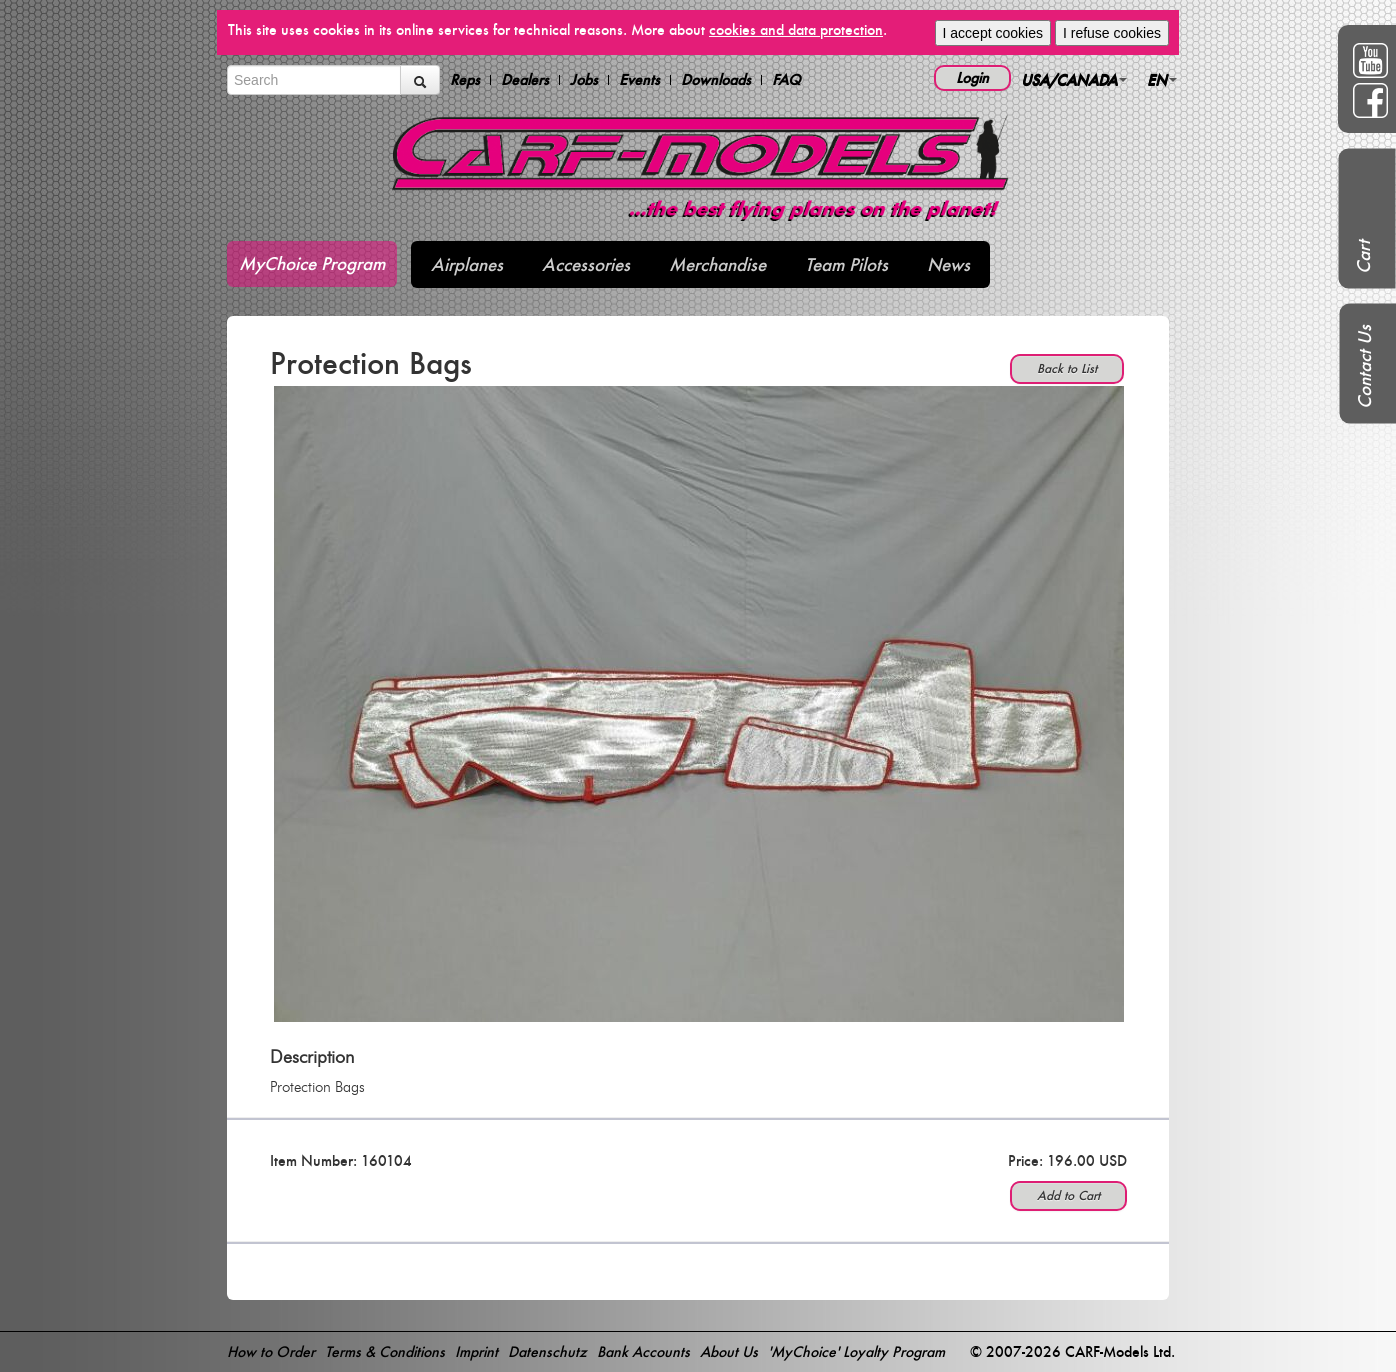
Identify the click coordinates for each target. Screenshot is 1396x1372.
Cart (1363, 257)
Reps (465, 80)
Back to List (1067, 368)
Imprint (476, 1351)
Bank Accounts (643, 1351)
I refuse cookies (1112, 33)
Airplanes (467, 264)
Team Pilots (846, 264)
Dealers (525, 80)
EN (1162, 79)
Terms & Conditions (385, 1351)
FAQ (786, 80)
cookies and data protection (796, 29)
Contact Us (1364, 367)
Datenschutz (547, 1351)
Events (639, 80)
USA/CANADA (1074, 79)
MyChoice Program (312, 263)
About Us (729, 1351)
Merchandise (717, 264)
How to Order (271, 1351)
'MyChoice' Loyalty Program (856, 1351)
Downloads (716, 80)
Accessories (586, 264)
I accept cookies (993, 33)
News (948, 264)
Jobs (584, 80)
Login (972, 77)
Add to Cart (1068, 1195)
